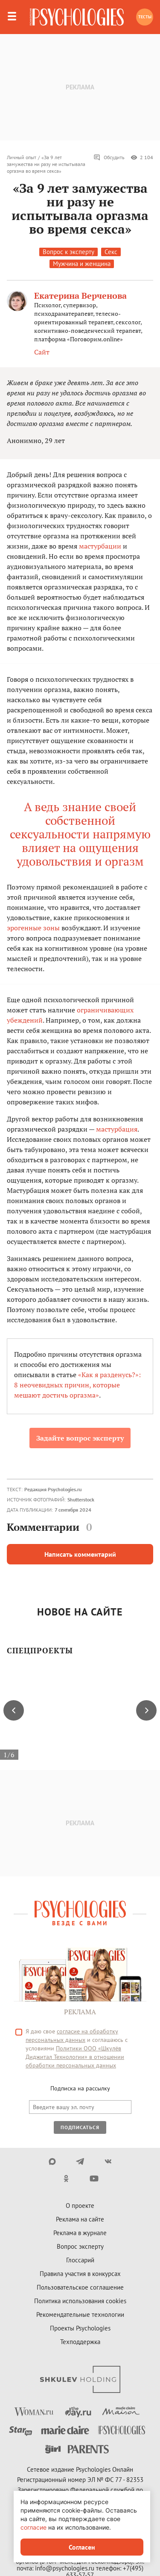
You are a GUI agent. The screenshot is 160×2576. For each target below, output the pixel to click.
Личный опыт (21, 157)
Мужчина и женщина (82, 264)
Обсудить (109, 157)
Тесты (144, 17)
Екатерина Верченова (80, 295)
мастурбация (116, 1129)
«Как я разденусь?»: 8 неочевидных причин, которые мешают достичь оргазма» (77, 1385)
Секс (111, 252)
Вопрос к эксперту (68, 252)
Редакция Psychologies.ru (52, 1489)
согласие (33, 2527)
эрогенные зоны (33, 927)
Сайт (41, 352)
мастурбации (100, 546)
